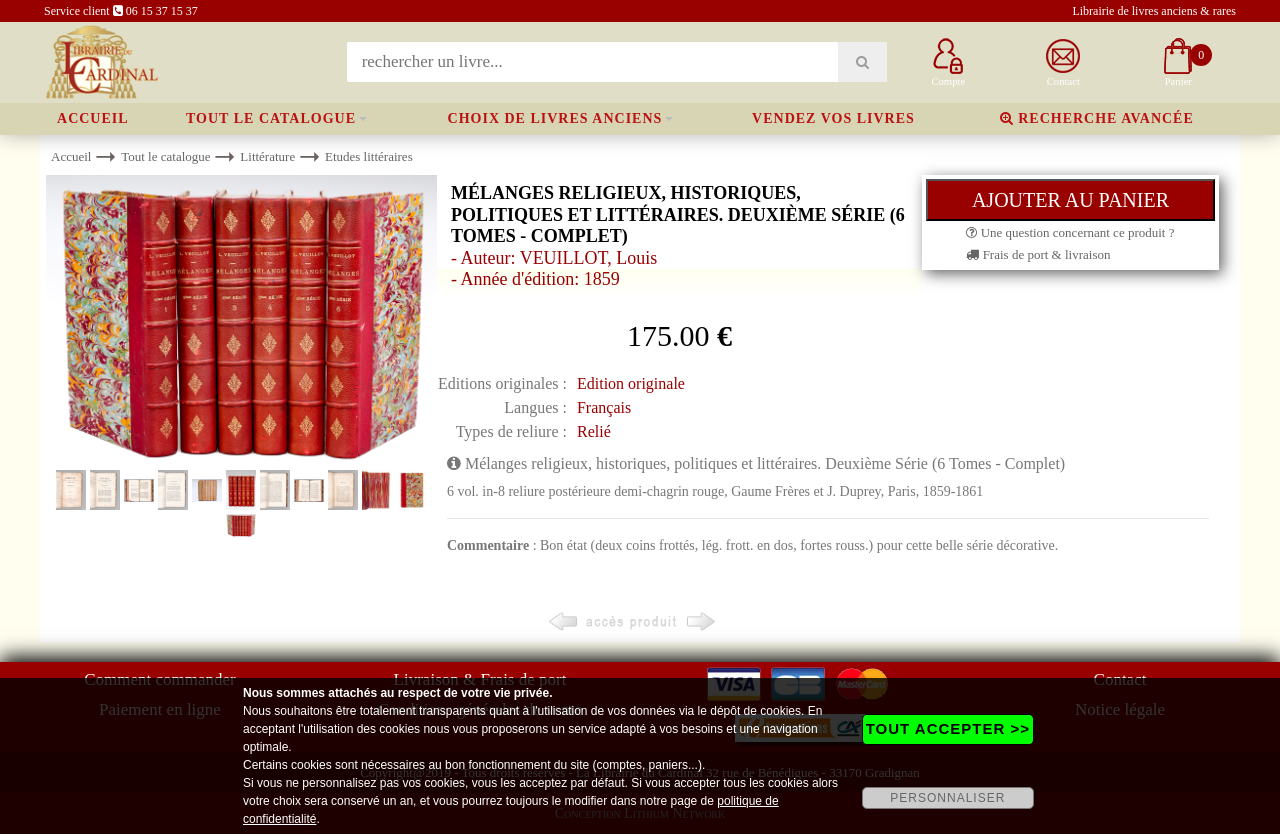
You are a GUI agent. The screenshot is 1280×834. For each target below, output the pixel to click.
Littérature (267, 156)
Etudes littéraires (369, 156)
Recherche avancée (1097, 118)
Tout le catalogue (271, 118)
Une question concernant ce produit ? (1070, 232)
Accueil (93, 118)
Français (604, 407)
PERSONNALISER (947, 798)
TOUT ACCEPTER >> (948, 728)
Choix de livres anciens (555, 118)
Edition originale (631, 383)
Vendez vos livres (833, 118)
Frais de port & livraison (1038, 254)
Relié (594, 431)
